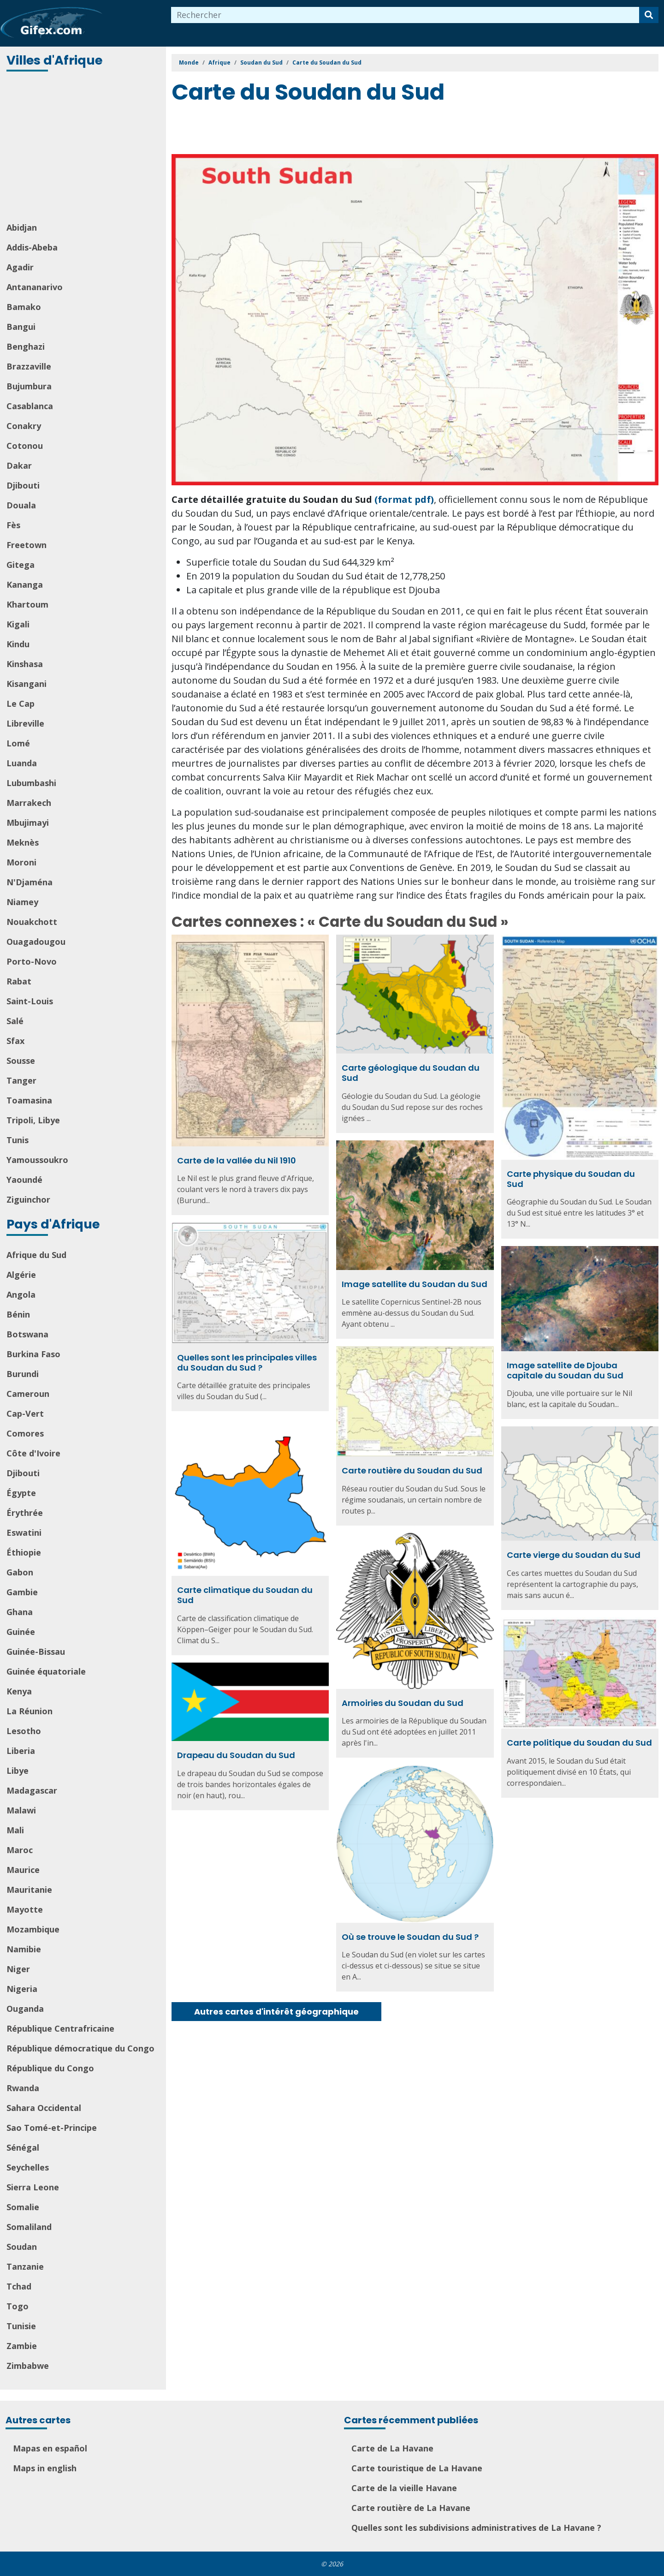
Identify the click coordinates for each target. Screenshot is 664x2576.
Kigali (18, 624)
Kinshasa (24, 663)
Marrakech (28, 802)
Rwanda (22, 2087)
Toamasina (29, 1100)
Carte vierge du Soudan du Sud (573, 1555)
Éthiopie (23, 1552)
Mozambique (32, 1929)
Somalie (22, 2206)
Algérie (21, 1274)
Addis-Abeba (32, 247)
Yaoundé (24, 1179)
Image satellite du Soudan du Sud (414, 1284)
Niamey (22, 901)
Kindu (18, 644)
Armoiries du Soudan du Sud (402, 1703)
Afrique (219, 62)
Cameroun (27, 1393)
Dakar (19, 465)
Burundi (22, 1373)
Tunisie (21, 2326)
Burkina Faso (33, 1354)
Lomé (18, 743)
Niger (18, 1968)
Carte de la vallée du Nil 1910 (236, 1160)
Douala (21, 505)
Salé (15, 1020)
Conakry (23, 425)
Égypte (21, 1492)
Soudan (21, 2246)
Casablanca (29, 405)
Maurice (23, 1869)
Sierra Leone (32, 2187)
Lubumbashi (31, 782)
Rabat (18, 981)
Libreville (25, 723)
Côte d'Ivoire (33, 1453)
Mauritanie (29, 1889)
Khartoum (27, 604)
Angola (21, 1294)
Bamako (23, 306)
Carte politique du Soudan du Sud (579, 1742)
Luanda (21, 763)
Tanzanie (25, 2266)
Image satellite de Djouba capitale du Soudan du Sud (565, 1370)
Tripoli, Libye (33, 1120)
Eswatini (24, 1532)
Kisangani (26, 683)
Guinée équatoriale (46, 1671)
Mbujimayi (27, 822)
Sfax (15, 1040)
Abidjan (21, 227)
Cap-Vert (25, 1413)
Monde (189, 62)
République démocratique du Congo (80, 2048)
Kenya (19, 1691)
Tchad (18, 2286)
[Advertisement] (83, 147)
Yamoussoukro (37, 1159)
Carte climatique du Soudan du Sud (245, 1595)
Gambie (22, 1592)
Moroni (21, 862)
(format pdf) (404, 499)
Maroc (19, 1849)
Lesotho (23, 1730)
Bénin (18, 1314)
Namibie (23, 1949)
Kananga (24, 584)
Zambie (21, 2345)
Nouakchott (31, 921)
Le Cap (20, 703)
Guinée (20, 1631)
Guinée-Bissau (35, 1651)
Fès (13, 525)
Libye (17, 1770)
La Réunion (29, 1711)
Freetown (26, 544)
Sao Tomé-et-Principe (51, 2127)
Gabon (19, 1572)
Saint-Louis (29, 1001)
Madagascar (31, 1790)
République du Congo (50, 2068)
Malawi (21, 1810)
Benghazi (25, 346)
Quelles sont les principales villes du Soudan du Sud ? (247, 1362)
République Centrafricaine (60, 2028)
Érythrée (24, 1512)
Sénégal (22, 2147)
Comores (25, 1433)
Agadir (20, 267)
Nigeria (21, 1988)
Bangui (21, 326)
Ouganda (25, 2008)
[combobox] (405, 15)
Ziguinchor (28, 1199)
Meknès (22, 842)
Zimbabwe (27, 2365)
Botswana (27, 1334)
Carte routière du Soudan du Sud (412, 1470)
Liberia (20, 1750)
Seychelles (27, 2167)
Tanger (21, 1080)
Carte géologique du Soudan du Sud (411, 1073)
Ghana (19, 1611)
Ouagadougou (35, 941)
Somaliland (29, 2226)
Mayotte (24, 1909)
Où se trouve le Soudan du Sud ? (410, 1937)
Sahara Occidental (43, 2107)
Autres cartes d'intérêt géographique (276, 2011)
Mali (15, 1830)
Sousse (20, 1060)
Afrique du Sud (36, 1254)
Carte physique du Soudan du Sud (571, 1179)
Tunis (17, 1139)
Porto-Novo (31, 961)
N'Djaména (29, 882)
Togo (17, 2306)
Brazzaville (28, 366)
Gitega (20, 564)
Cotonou (24, 445)
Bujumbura (29, 386)
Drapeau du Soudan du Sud (236, 1755)
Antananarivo (34, 286)
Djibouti (23, 485)
